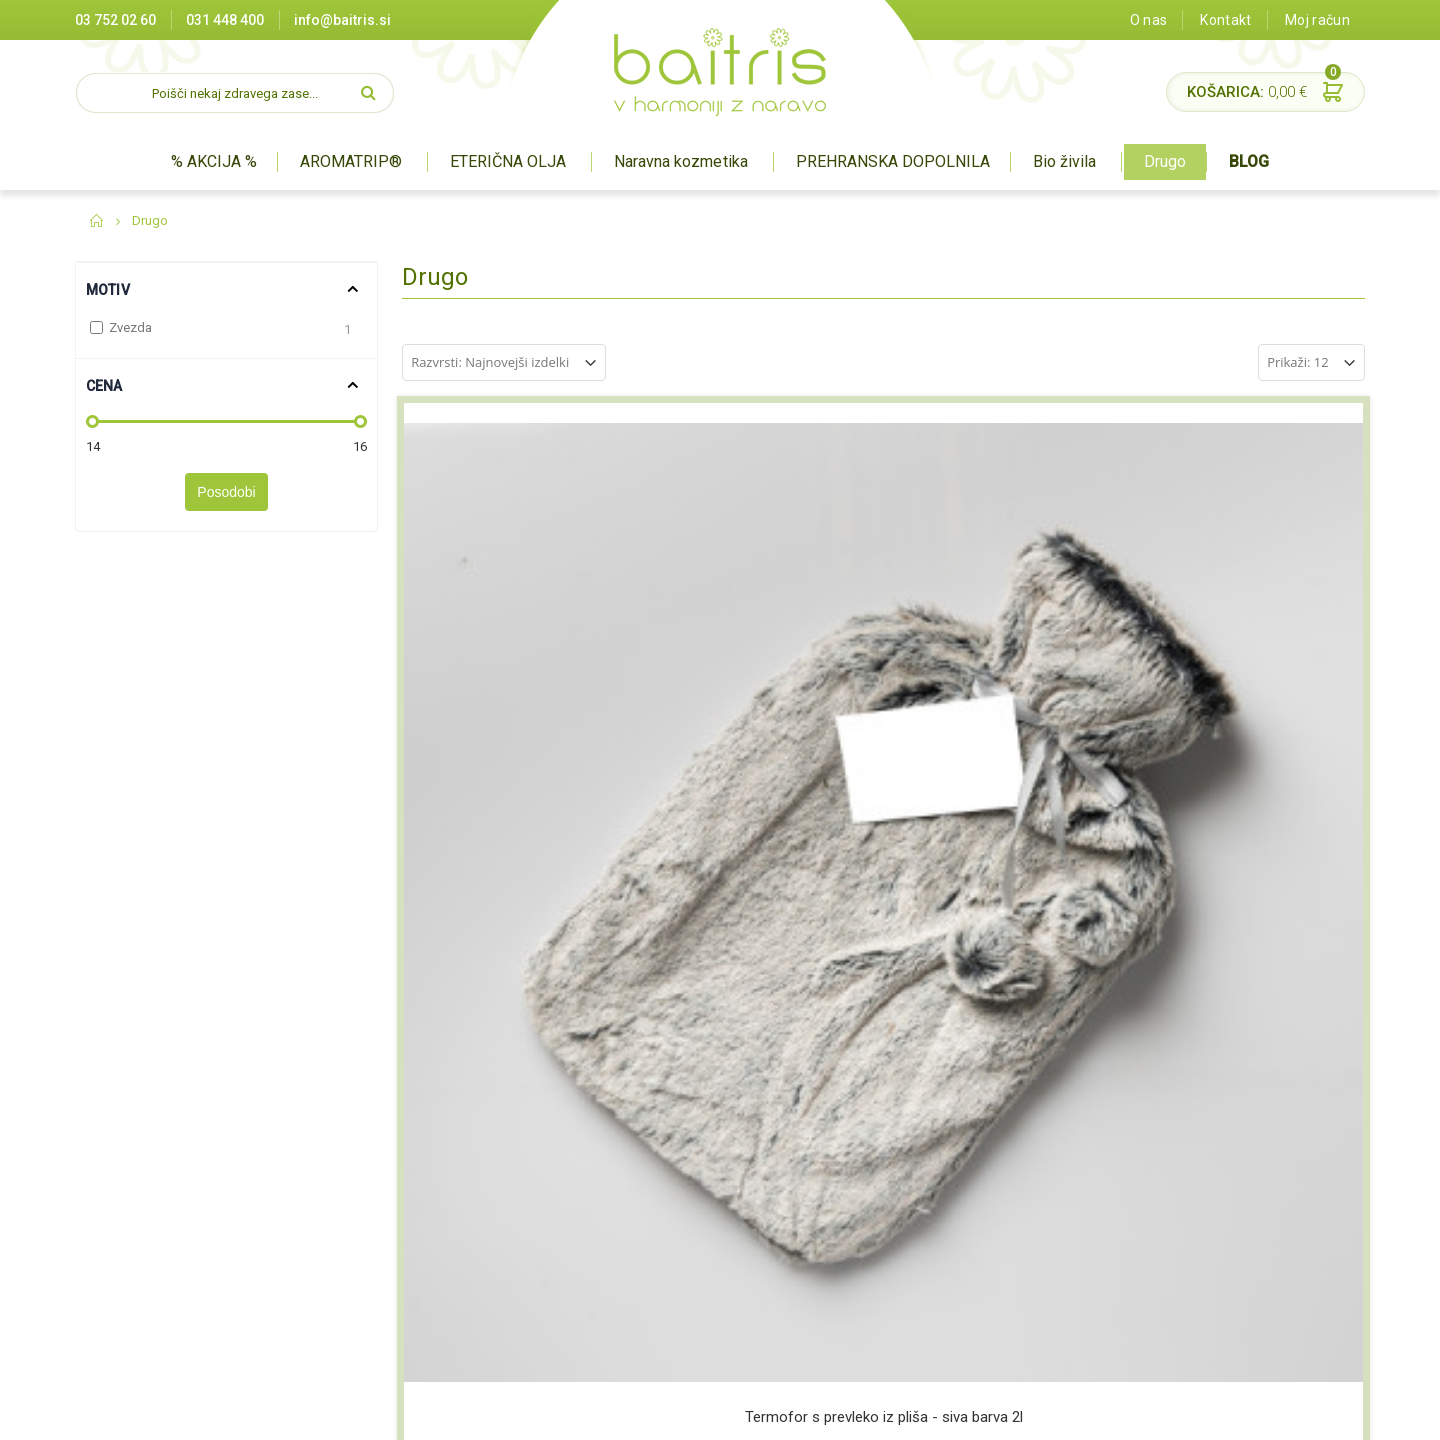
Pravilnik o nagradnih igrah (508, 1278)
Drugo (1165, 161)
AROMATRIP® (351, 161)
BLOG (1249, 161)
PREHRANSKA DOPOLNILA (893, 161)
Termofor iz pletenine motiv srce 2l (761, 690)
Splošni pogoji (468, 1228)
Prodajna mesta (475, 1154)
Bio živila (1064, 161)
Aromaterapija (691, 1154)
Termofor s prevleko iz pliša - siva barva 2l (514, 690)
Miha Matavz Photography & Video (1139, 1414)
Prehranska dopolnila (711, 1203)
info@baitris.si (342, 20)
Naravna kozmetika (680, 161)
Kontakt (1225, 20)
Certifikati (455, 1179)
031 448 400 (225, 20)
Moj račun (1317, 20)
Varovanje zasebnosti (493, 1253)
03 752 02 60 (115, 20)
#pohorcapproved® (1306, 1414)
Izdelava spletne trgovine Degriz (938, 1414)
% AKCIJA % (214, 161)
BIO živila (673, 1228)
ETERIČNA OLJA (508, 161)
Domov (97, 221)
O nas (1149, 20)
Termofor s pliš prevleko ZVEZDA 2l (1006, 690)
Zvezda (130, 327)
